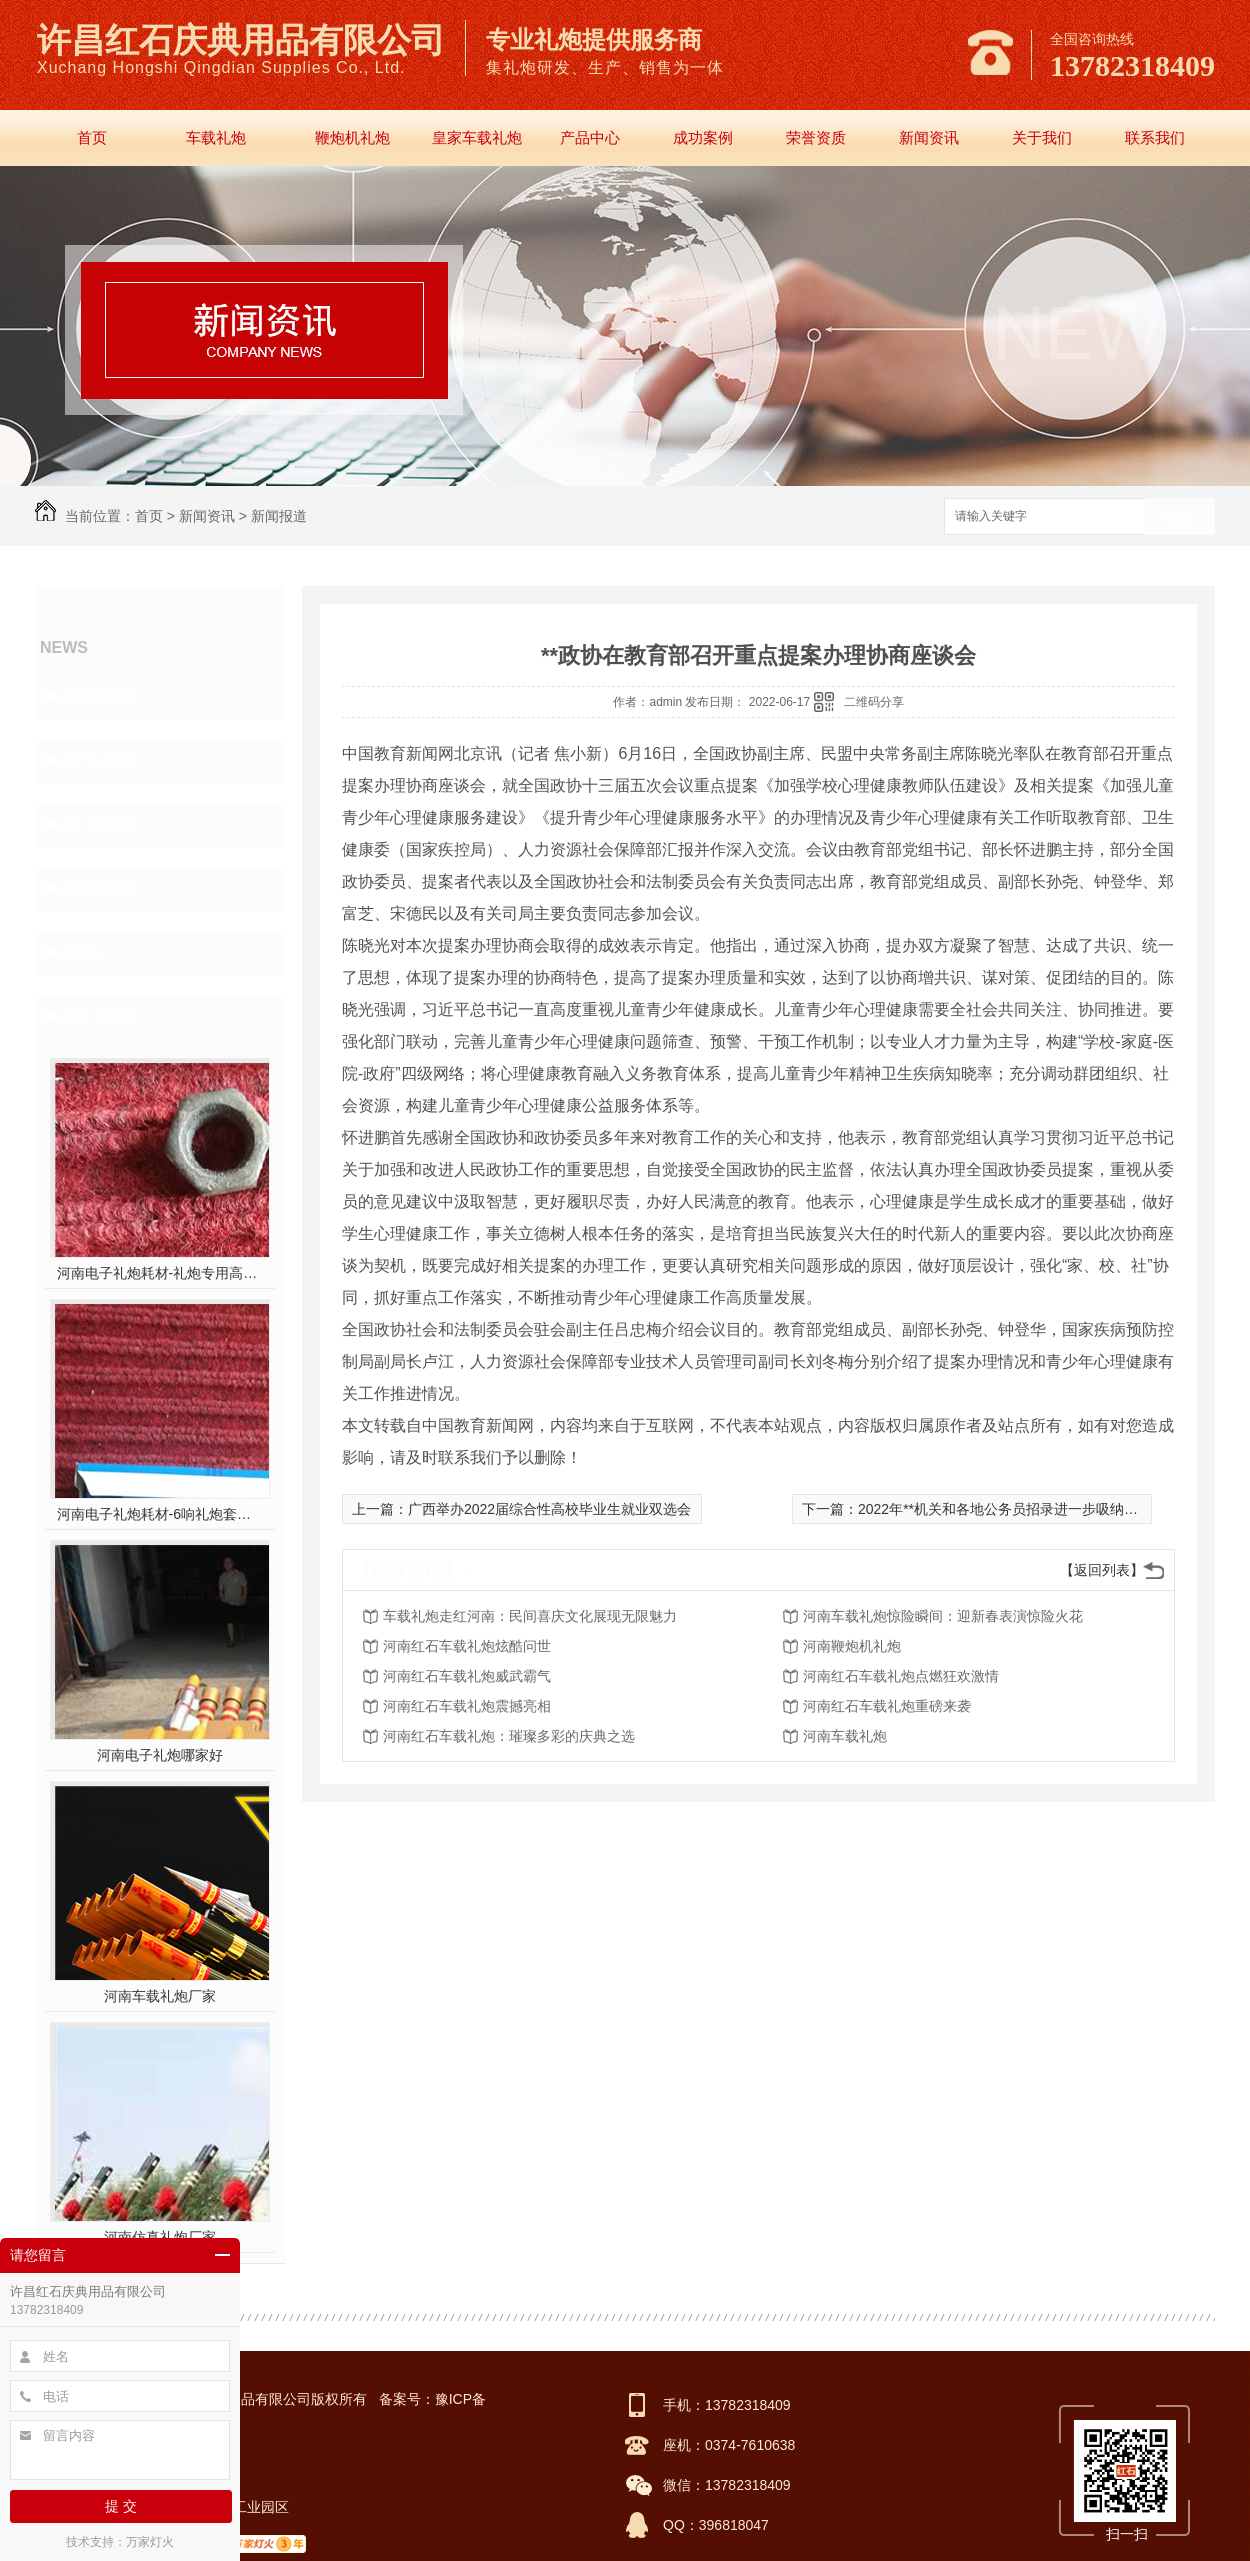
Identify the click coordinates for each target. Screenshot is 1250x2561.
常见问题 (101, 825)
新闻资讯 (929, 137)
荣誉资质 (816, 137)
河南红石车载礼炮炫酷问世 (467, 1646)
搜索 (1180, 517)
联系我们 (1155, 137)
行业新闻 (101, 761)
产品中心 (590, 137)
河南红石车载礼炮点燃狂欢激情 (901, 1676)
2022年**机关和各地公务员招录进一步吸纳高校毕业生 (1026, 1509)
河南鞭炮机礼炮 (852, 1646)
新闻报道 (279, 516)
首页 (92, 137)
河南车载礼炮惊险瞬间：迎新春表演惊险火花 (943, 1616)
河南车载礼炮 (845, 1736)
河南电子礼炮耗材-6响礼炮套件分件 (160, 1514)
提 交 (121, 2506)
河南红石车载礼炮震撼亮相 (467, 1706)
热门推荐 (101, 1017)
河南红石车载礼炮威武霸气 (467, 1676)
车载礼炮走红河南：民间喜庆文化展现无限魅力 (530, 1616)
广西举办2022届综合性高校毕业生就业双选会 (549, 1509)
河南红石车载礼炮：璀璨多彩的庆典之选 (509, 1736)
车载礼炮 (216, 137)
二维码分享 (874, 702)
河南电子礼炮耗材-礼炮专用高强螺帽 (160, 1273)
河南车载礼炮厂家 (160, 1996)
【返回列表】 (1102, 1570)
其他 (83, 953)
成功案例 (703, 137)
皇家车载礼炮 (477, 137)
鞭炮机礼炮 (352, 137)
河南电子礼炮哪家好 (160, 1755)
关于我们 (1042, 137)
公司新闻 (101, 697)
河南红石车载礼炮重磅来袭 (887, 1706)
